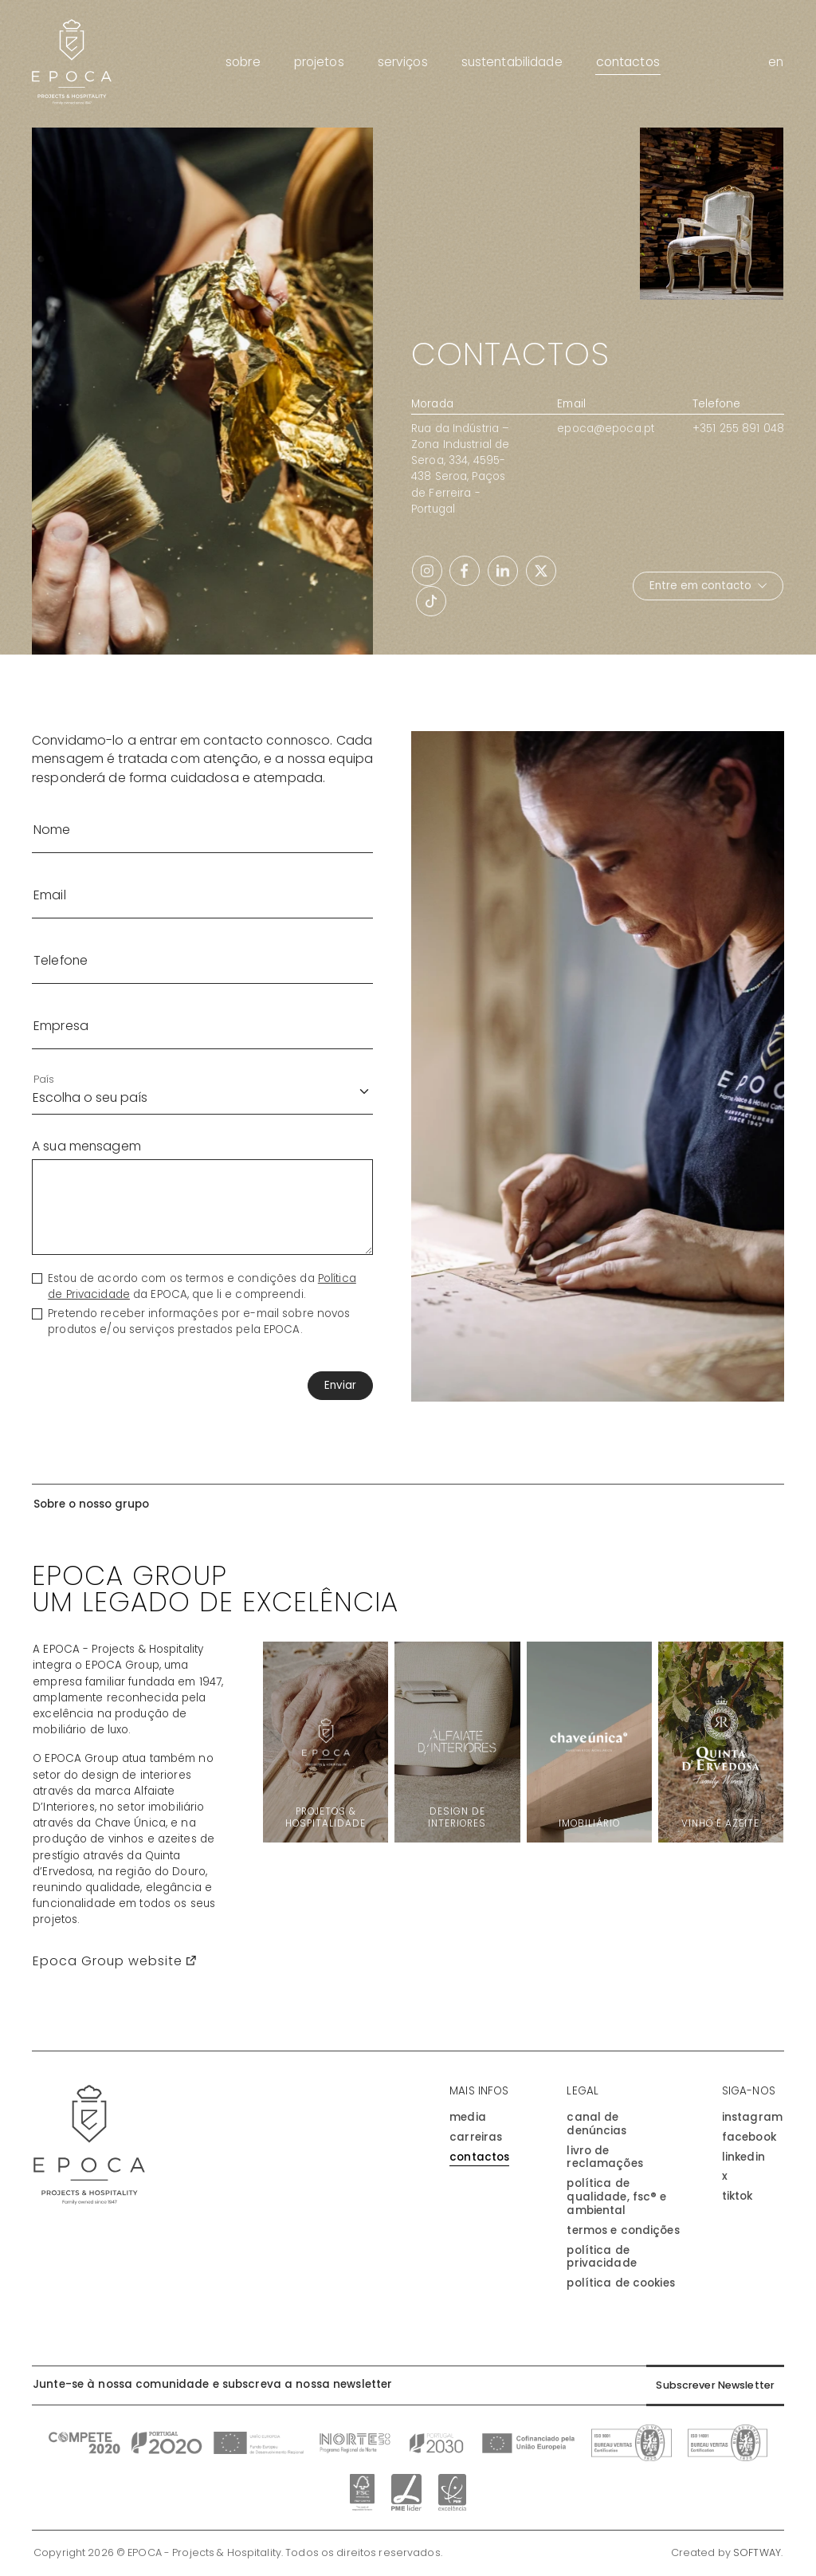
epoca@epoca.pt (605, 428)
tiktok (737, 2197)
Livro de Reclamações (604, 2158)
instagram (752, 2118)
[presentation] (98, 1386)
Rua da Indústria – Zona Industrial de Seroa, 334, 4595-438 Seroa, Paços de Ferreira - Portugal (460, 469)
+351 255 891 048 (738, 428)
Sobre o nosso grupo (91, 1504)
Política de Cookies (620, 2284)
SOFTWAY (757, 2553)
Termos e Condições (623, 2231)
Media (467, 2118)
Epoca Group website (114, 1961)
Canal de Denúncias (596, 2124)
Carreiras (475, 2138)
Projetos (319, 61)
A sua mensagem (86, 1146)
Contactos (628, 61)
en (775, 61)
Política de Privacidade (601, 2257)
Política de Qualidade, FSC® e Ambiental (616, 2197)
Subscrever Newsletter (711, 2385)
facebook (749, 2138)
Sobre (243, 61)
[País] (202, 1091)
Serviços (403, 61)
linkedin (743, 2158)
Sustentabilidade (512, 61)
